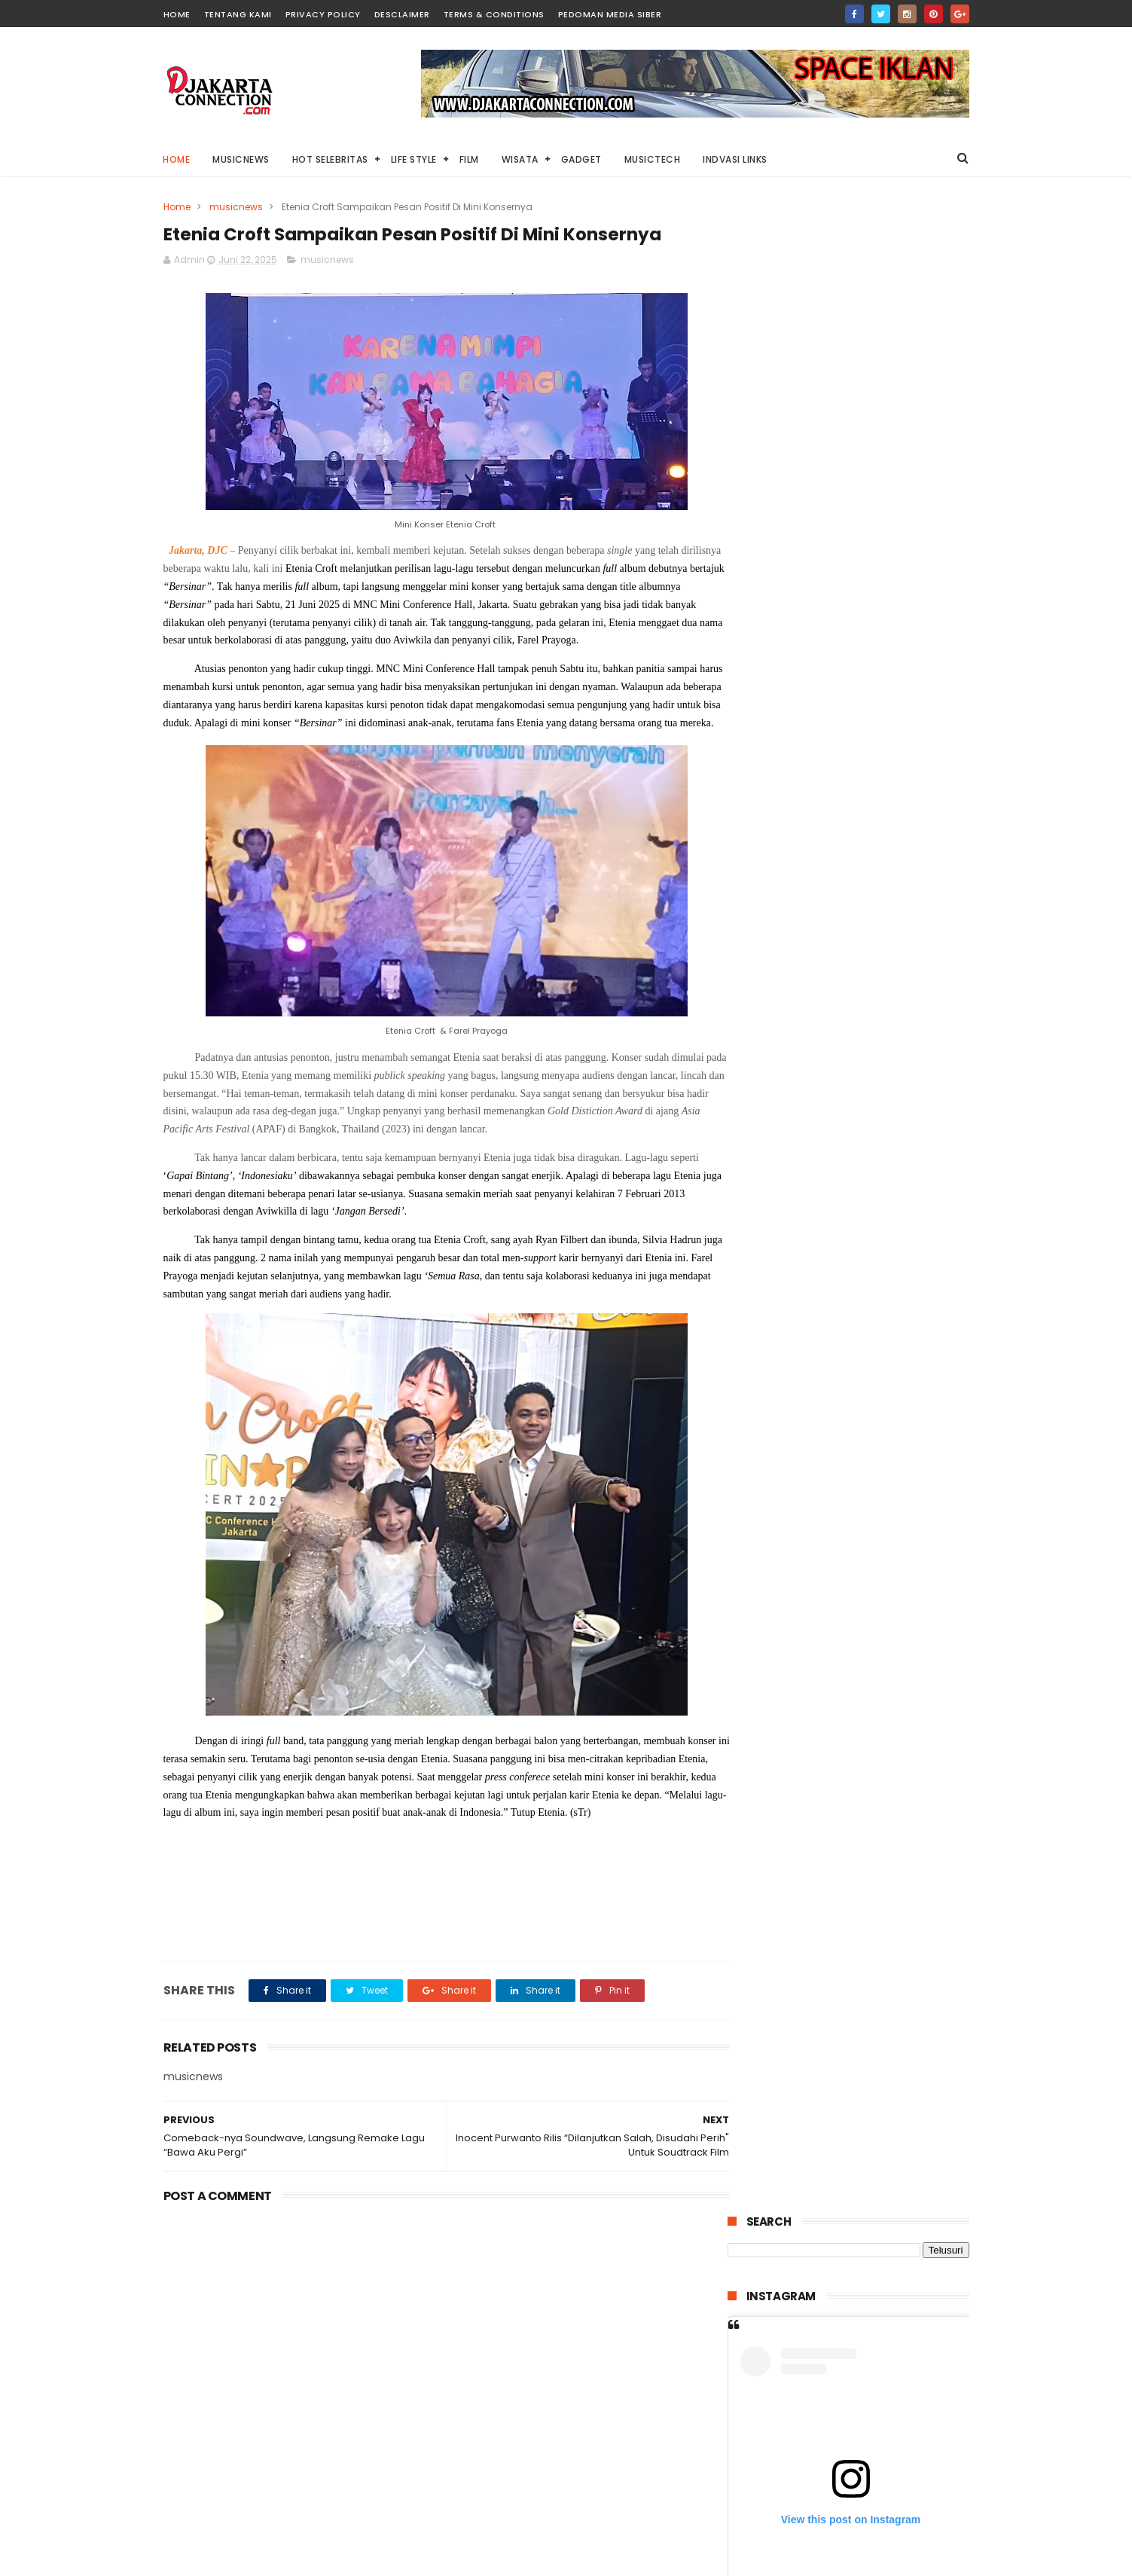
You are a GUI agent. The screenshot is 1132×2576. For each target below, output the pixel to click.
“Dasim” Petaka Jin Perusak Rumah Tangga (881, 1334)
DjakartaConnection (821, 2563)
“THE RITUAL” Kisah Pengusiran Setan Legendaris (886, 1471)
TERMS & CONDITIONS (494, 14)
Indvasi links (735, 159)
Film (469, 159)
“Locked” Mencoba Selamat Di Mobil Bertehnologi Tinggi (883, 1060)
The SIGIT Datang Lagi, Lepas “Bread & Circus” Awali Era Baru (845, 1711)
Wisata (520, 159)
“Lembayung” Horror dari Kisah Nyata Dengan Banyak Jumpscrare (884, 1548)
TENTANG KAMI (238, 14)
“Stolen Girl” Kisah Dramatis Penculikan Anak (882, 1197)
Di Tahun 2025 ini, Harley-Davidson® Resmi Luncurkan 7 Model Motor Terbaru (888, 931)
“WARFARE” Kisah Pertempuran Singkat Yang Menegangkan (880, 999)
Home (177, 159)
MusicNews (241, 159)
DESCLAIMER (402, 14)
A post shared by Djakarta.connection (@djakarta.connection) (883, 667)
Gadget (581, 159)
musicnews (236, 206)
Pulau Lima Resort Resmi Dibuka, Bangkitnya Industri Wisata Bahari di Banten (881, 1274)
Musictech (652, 159)
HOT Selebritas (330, 159)
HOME (177, 14)
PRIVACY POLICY (323, 14)
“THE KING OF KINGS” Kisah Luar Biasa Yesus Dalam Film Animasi (884, 1137)
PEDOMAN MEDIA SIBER (610, 14)
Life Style (414, 159)
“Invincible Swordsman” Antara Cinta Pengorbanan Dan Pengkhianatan (881, 1411)
